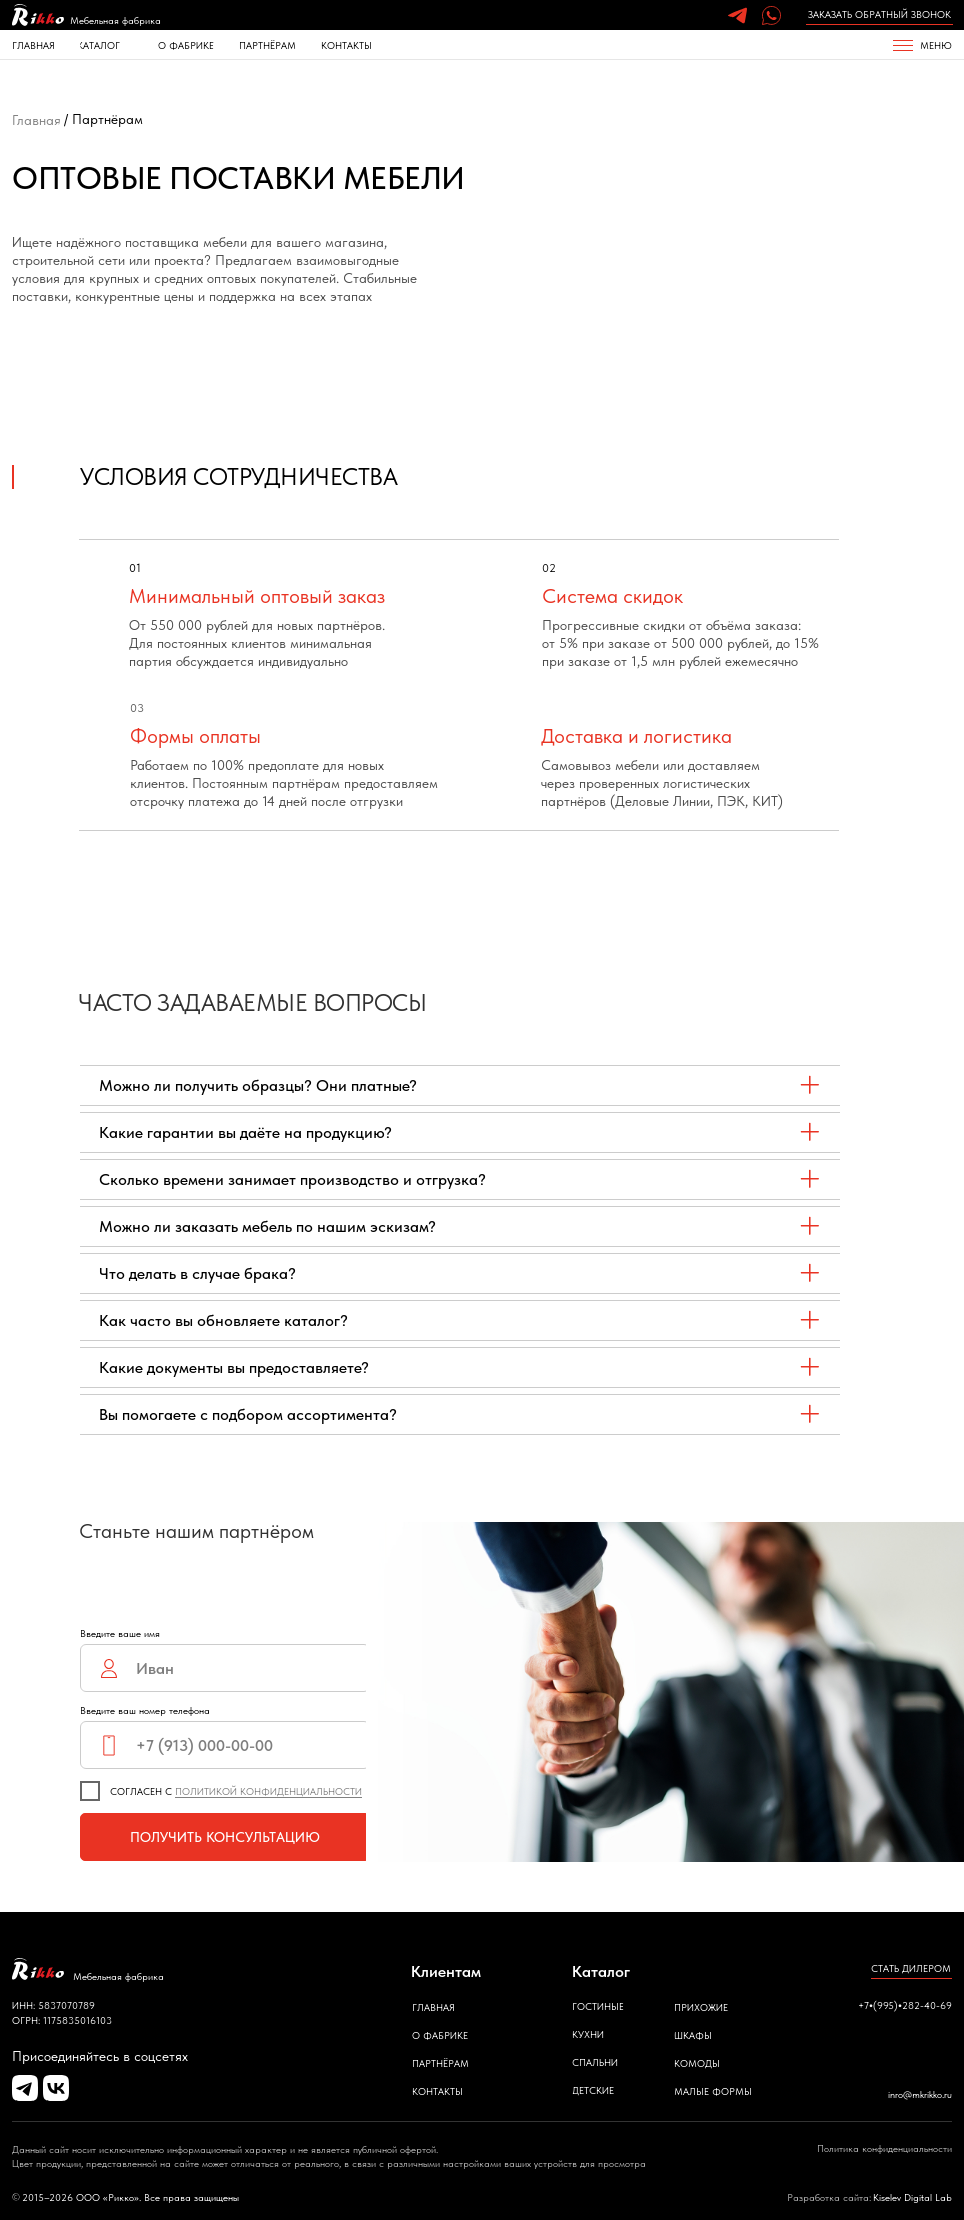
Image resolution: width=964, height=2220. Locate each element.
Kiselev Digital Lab (912, 2197)
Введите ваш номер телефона (145, 1710)
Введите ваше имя (120, 1633)
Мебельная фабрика (115, 20)
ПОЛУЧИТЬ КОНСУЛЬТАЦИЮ (225, 1837)
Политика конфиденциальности (884, 2148)
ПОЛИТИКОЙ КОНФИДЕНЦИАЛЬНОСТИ (268, 1791)
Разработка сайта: (829, 2197)
